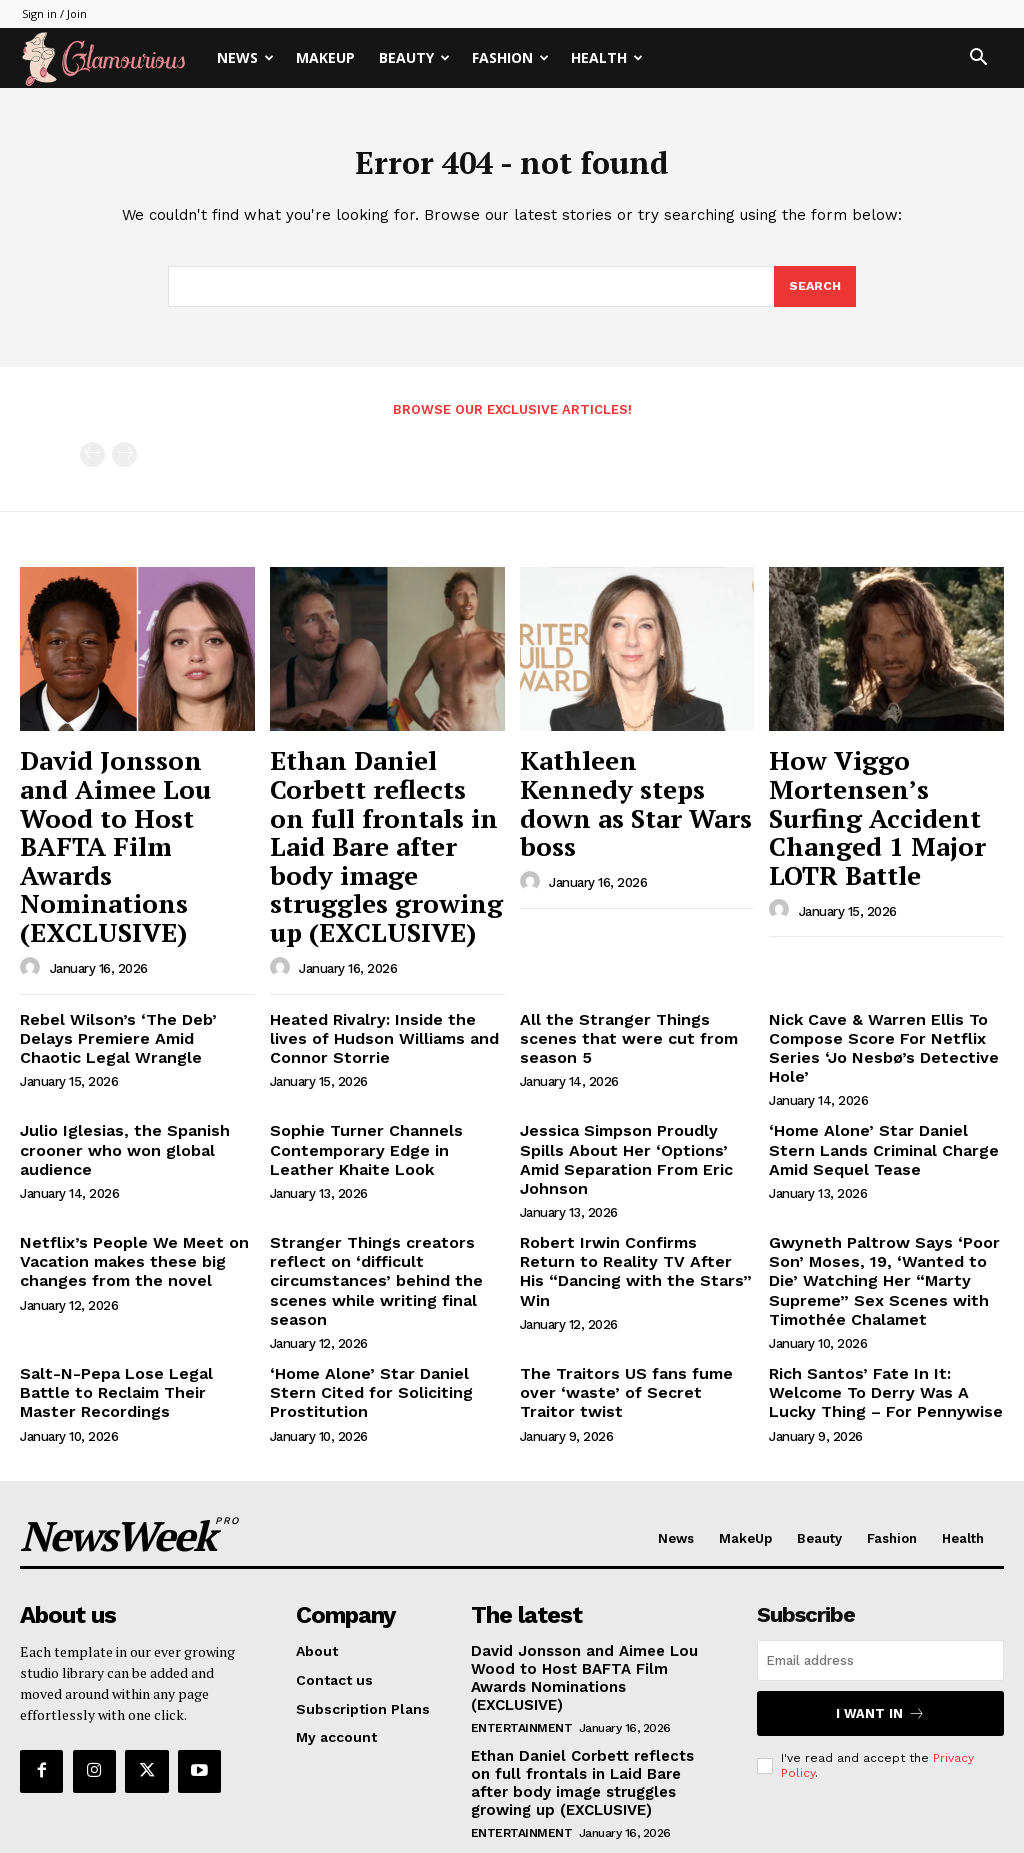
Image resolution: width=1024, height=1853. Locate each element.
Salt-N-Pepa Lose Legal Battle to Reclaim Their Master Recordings (128, 1252)
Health (607, 57)
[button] (978, 59)
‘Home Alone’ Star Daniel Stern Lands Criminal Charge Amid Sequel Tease (880, 1048)
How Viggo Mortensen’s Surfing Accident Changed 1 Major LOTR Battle (882, 794)
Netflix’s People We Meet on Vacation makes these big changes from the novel (120, 1133)
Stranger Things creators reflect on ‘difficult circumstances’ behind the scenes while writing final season (386, 1141)
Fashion (510, 57)
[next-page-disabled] (124, 461)
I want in (881, 1567)
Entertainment (522, 1562)
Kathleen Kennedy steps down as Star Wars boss (634, 773)
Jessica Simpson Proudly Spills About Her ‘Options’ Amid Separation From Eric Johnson (632, 1048)
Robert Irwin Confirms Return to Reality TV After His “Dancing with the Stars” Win (634, 1133)
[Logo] (113, 58)
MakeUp (325, 57)
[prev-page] (92, 461)
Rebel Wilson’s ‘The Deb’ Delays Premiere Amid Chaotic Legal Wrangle (134, 946)
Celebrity (503, 1730)
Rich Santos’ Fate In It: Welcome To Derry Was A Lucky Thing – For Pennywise (883, 1252)
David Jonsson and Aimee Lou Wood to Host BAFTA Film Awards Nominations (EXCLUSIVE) (119, 804)
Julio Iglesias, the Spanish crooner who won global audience (113, 1048)
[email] (880, 1516)
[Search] (814, 293)
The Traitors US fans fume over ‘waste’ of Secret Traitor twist (632, 1243)
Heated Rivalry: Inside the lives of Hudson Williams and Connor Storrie (382, 946)
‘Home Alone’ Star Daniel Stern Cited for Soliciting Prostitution (382, 1243)
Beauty (414, 57)
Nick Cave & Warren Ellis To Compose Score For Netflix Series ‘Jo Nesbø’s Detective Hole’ (870, 954)
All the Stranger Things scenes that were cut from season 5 (631, 937)
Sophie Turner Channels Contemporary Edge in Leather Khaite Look (380, 1048)
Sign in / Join (54, 13)
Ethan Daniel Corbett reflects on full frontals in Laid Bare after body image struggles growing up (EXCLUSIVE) (386, 804)
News (245, 57)
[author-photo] (33, 879)
